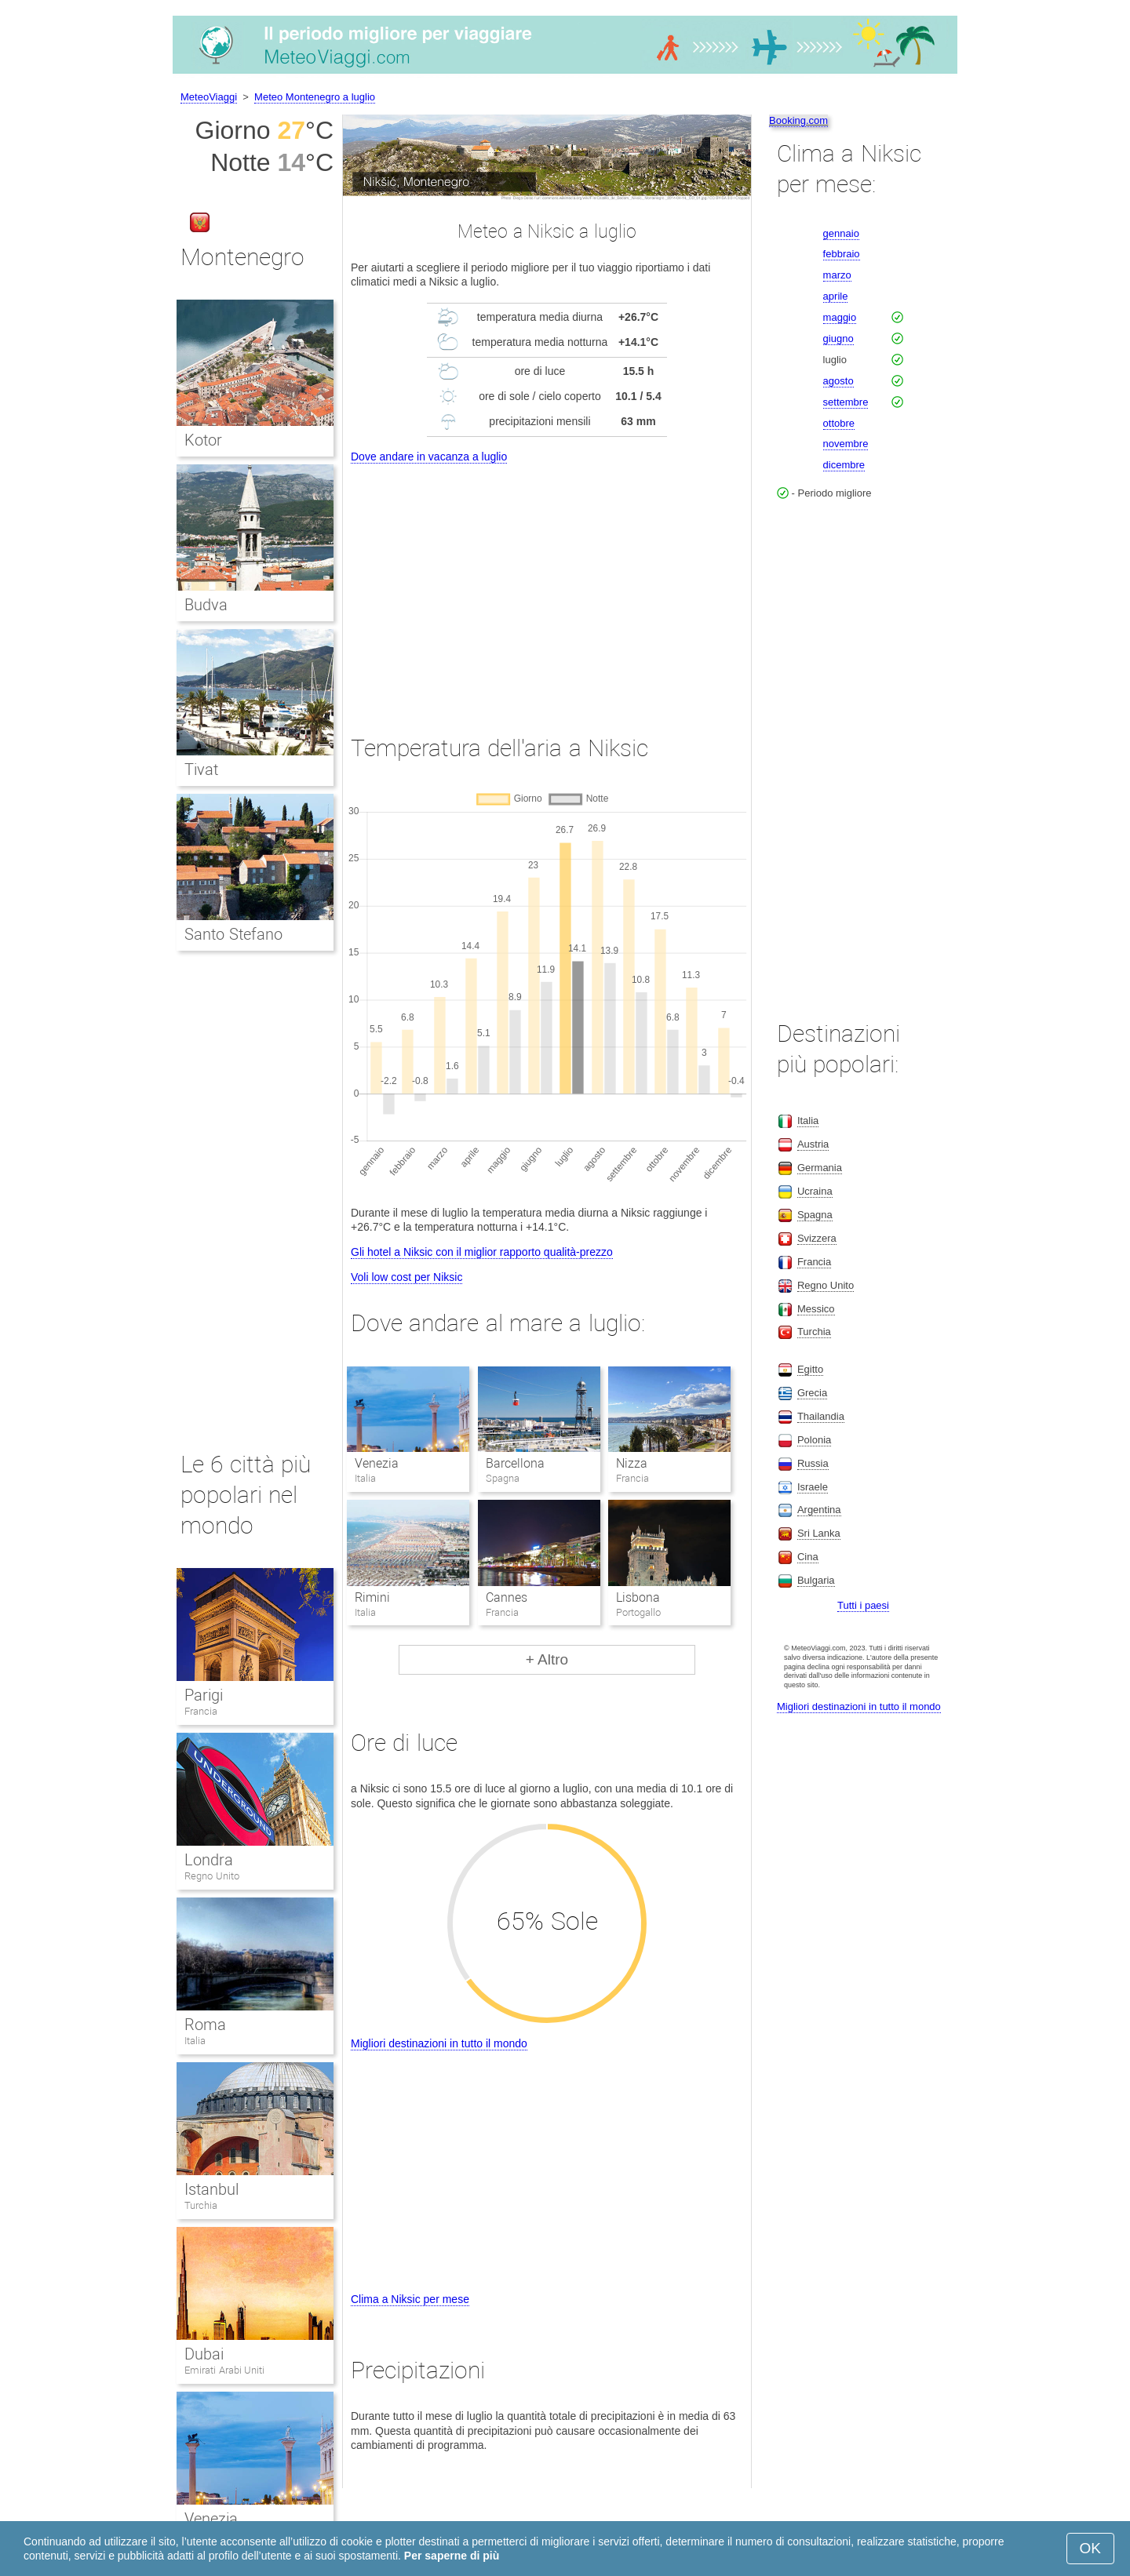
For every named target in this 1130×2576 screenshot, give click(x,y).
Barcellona (515, 1463)
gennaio (841, 233)
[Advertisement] (547, 585)
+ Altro (547, 1659)
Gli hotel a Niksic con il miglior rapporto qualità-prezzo (482, 1252)
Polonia (814, 1440)
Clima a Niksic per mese (410, 2299)
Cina (807, 1557)
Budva (206, 604)
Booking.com (798, 120)
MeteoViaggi (208, 97)
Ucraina (815, 1191)
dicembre (844, 465)
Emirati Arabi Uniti (224, 2370)
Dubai (204, 2354)
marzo (837, 275)
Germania (819, 1167)
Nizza (631, 1463)
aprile (835, 296)
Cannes (506, 1597)
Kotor (203, 440)
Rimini (372, 1597)
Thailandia (820, 1416)
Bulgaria (816, 1580)
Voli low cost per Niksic (406, 1277)
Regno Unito (211, 1876)
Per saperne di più (451, 2555)
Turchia (200, 2205)
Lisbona (638, 1597)
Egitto (810, 1369)
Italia (195, 2041)
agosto (838, 381)
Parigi (203, 1695)
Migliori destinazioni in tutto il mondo (439, 2043)
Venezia (377, 1463)
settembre (846, 402)
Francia (200, 1711)
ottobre (839, 423)
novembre (846, 443)
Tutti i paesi (863, 1605)
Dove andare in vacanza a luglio (429, 456)
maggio (840, 317)
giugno (838, 338)
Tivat (201, 769)
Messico (816, 1309)
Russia (813, 1463)
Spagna (815, 1215)
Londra (208, 1859)
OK (1090, 2548)
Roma (205, 2024)
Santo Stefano (233, 934)
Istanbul (211, 2189)
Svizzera (817, 1238)
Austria (813, 1144)
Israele (812, 1487)
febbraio (841, 254)
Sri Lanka (818, 1533)
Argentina (819, 1509)
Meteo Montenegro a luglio (314, 97)
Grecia (812, 1393)
